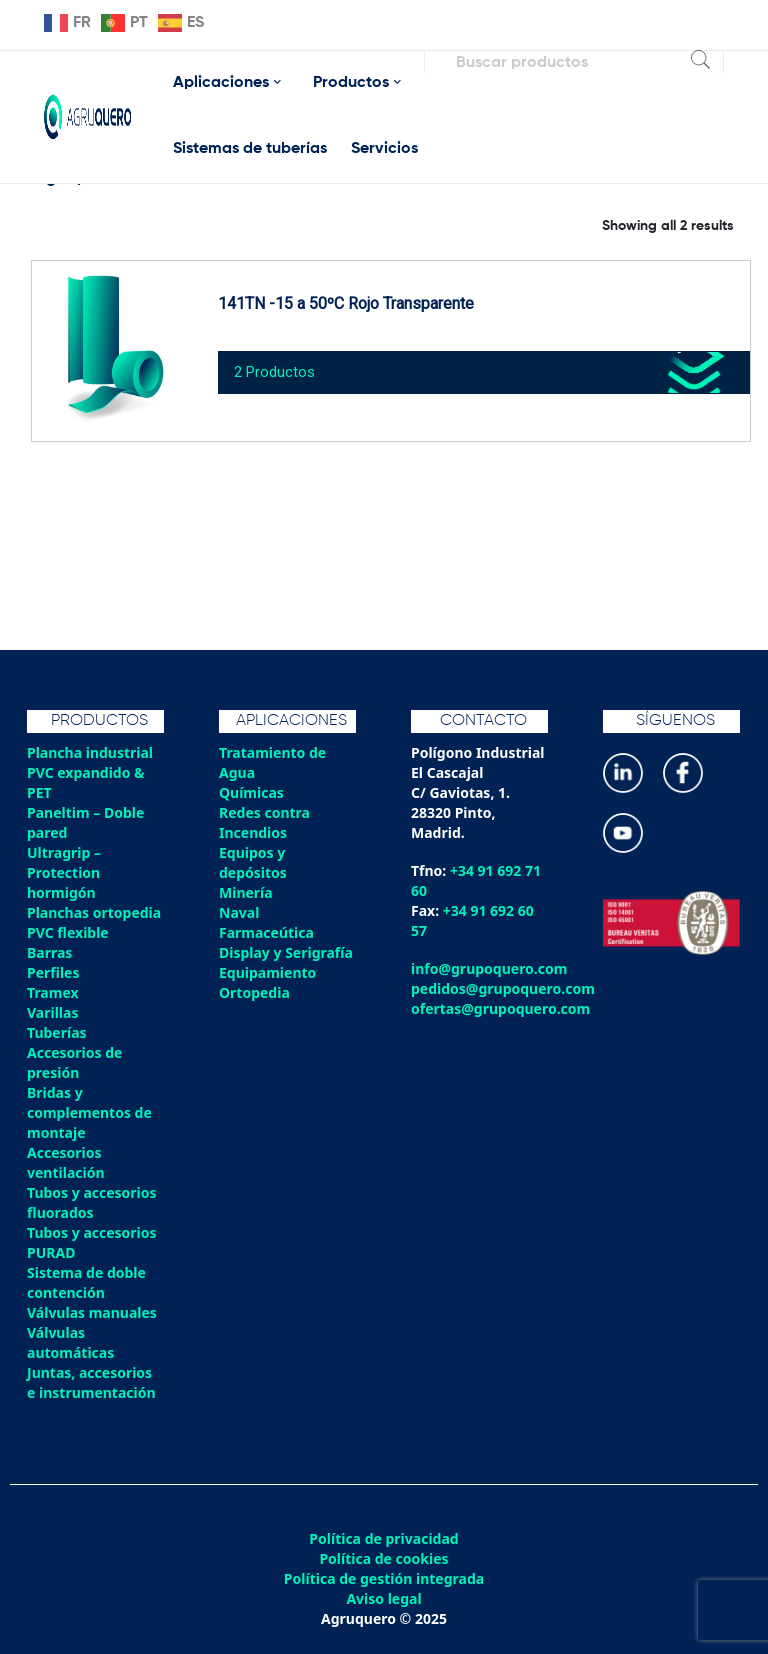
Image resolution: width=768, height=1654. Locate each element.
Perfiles (53, 972)
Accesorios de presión (74, 1062)
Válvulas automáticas (70, 1342)
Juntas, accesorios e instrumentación (91, 1382)
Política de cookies (383, 1559)
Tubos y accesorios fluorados (92, 1202)
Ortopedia (254, 992)
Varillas (52, 1012)
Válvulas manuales (92, 1312)
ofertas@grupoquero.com (500, 1008)
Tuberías (57, 1032)
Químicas (251, 792)
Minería (246, 892)
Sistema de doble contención (86, 1282)
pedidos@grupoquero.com (503, 988)
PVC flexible (68, 932)
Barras (49, 952)
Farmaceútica (266, 932)
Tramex (53, 992)
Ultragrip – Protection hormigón (64, 872)
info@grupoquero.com (489, 968)
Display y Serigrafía (286, 952)
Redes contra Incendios (264, 822)
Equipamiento (267, 972)
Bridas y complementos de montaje (89, 1112)
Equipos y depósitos (253, 862)
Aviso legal (383, 1599)
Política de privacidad (383, 1539)
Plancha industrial (90, 752)
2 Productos (274, 372)
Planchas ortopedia (94, 912)
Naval (239, 912)
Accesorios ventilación (66, 1162)
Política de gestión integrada (384, 1579)
